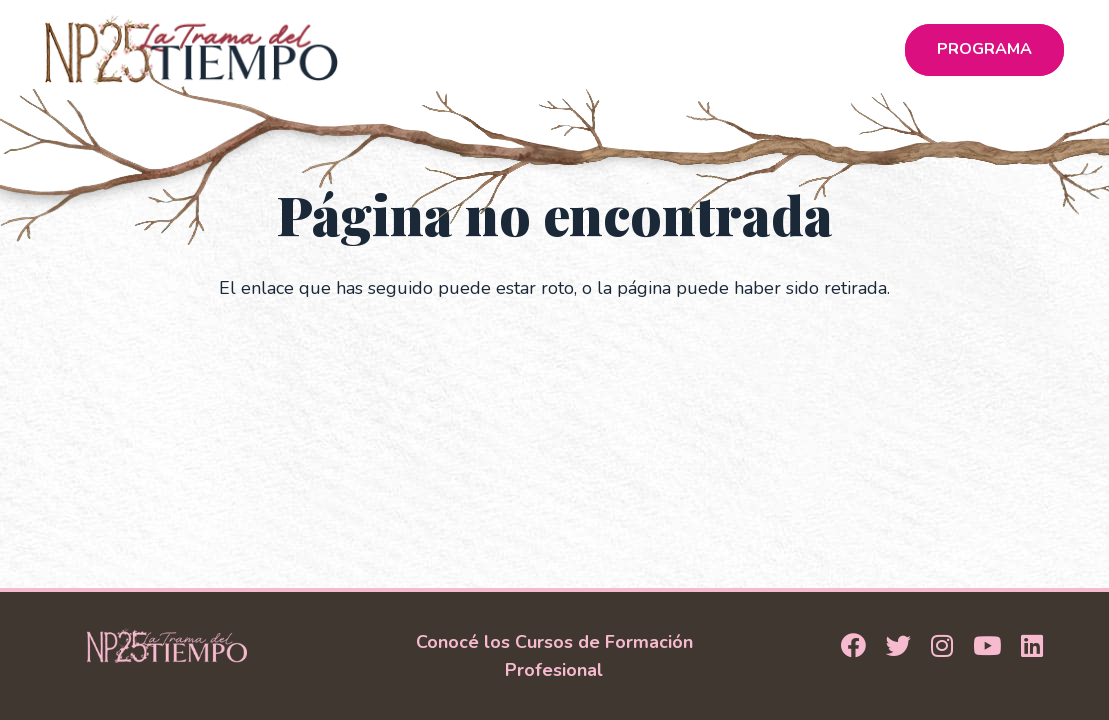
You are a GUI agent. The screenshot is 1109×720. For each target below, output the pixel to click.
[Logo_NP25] (191, 50)
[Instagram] (942, 647)
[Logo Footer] (167, 645)
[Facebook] (853, 647)
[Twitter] (898, 647)
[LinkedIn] (1032, 647)
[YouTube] (987, 647)
